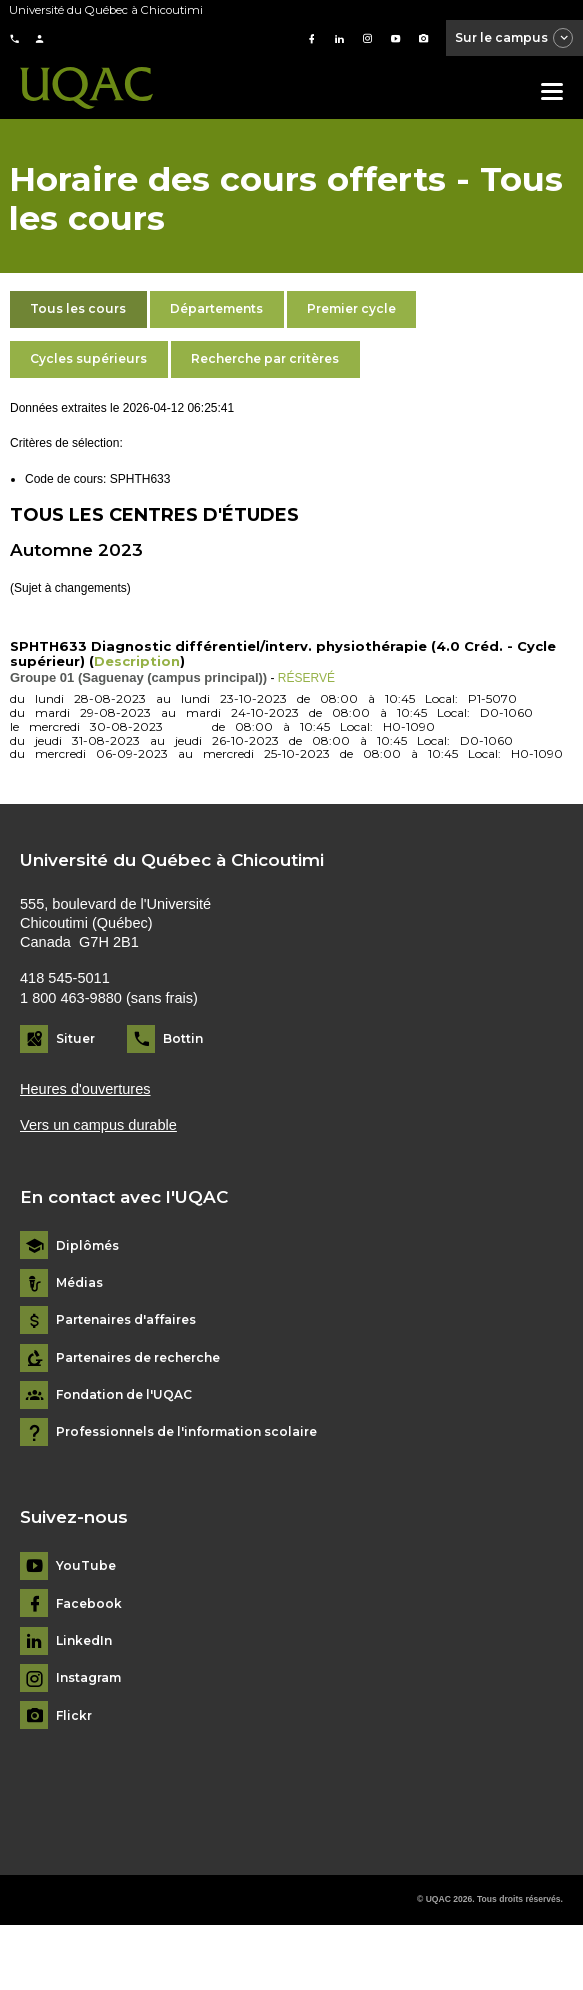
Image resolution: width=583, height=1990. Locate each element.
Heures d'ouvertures (85, 1089)
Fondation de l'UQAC (124, 1395)
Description (137, 661)
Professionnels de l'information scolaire (186, 1432)
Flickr (74, 1716)
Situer (75, 1038)
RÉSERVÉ (306, 678)
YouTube (86, 1566)
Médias (79, 1283)
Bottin (183, 1038)
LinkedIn (84, 1641)
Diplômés (87, 1246)
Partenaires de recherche (138, 1358)
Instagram (88, 1678)
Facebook (89, 1604)
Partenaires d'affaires (126, 1320)
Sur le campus (515, 39)
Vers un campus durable (98, 1125)
